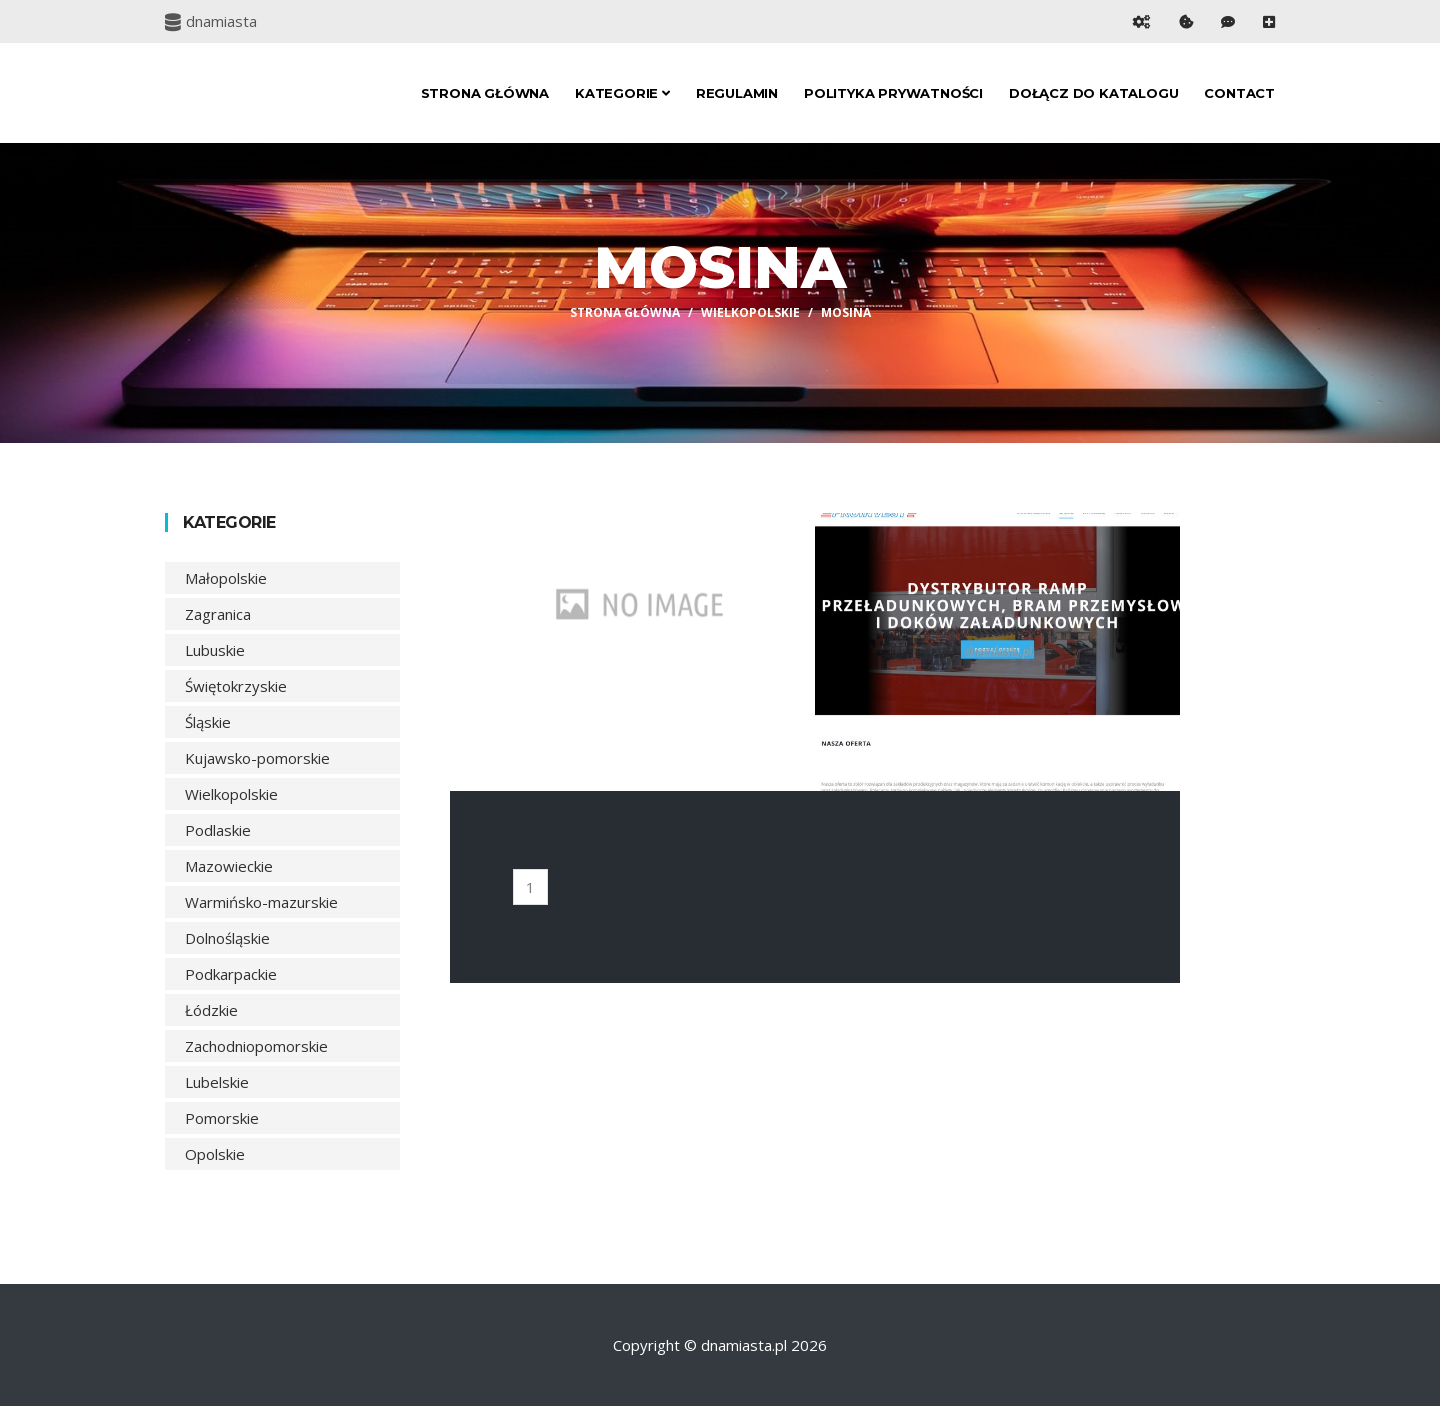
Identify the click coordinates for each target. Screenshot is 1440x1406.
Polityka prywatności (893, 93)
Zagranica (218, 614)
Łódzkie (211, 1010)
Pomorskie (222, 1118)
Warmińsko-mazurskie (261, 902)
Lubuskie (215, 650)
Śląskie (208, 722)
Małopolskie (226, 578)
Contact (1239, 93)
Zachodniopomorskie (256, 1046)
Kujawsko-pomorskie (257, 758)
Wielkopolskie (750, 312)
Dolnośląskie (227, 938)
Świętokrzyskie (236, 686)
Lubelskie (217, 1082)
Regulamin (737, 93)
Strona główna (485, 93)
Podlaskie (218, 830)
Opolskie (215, 1154)
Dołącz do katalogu (1093, 93)
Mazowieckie (229, 866)
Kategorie (622, 93)
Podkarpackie (231, 974)
